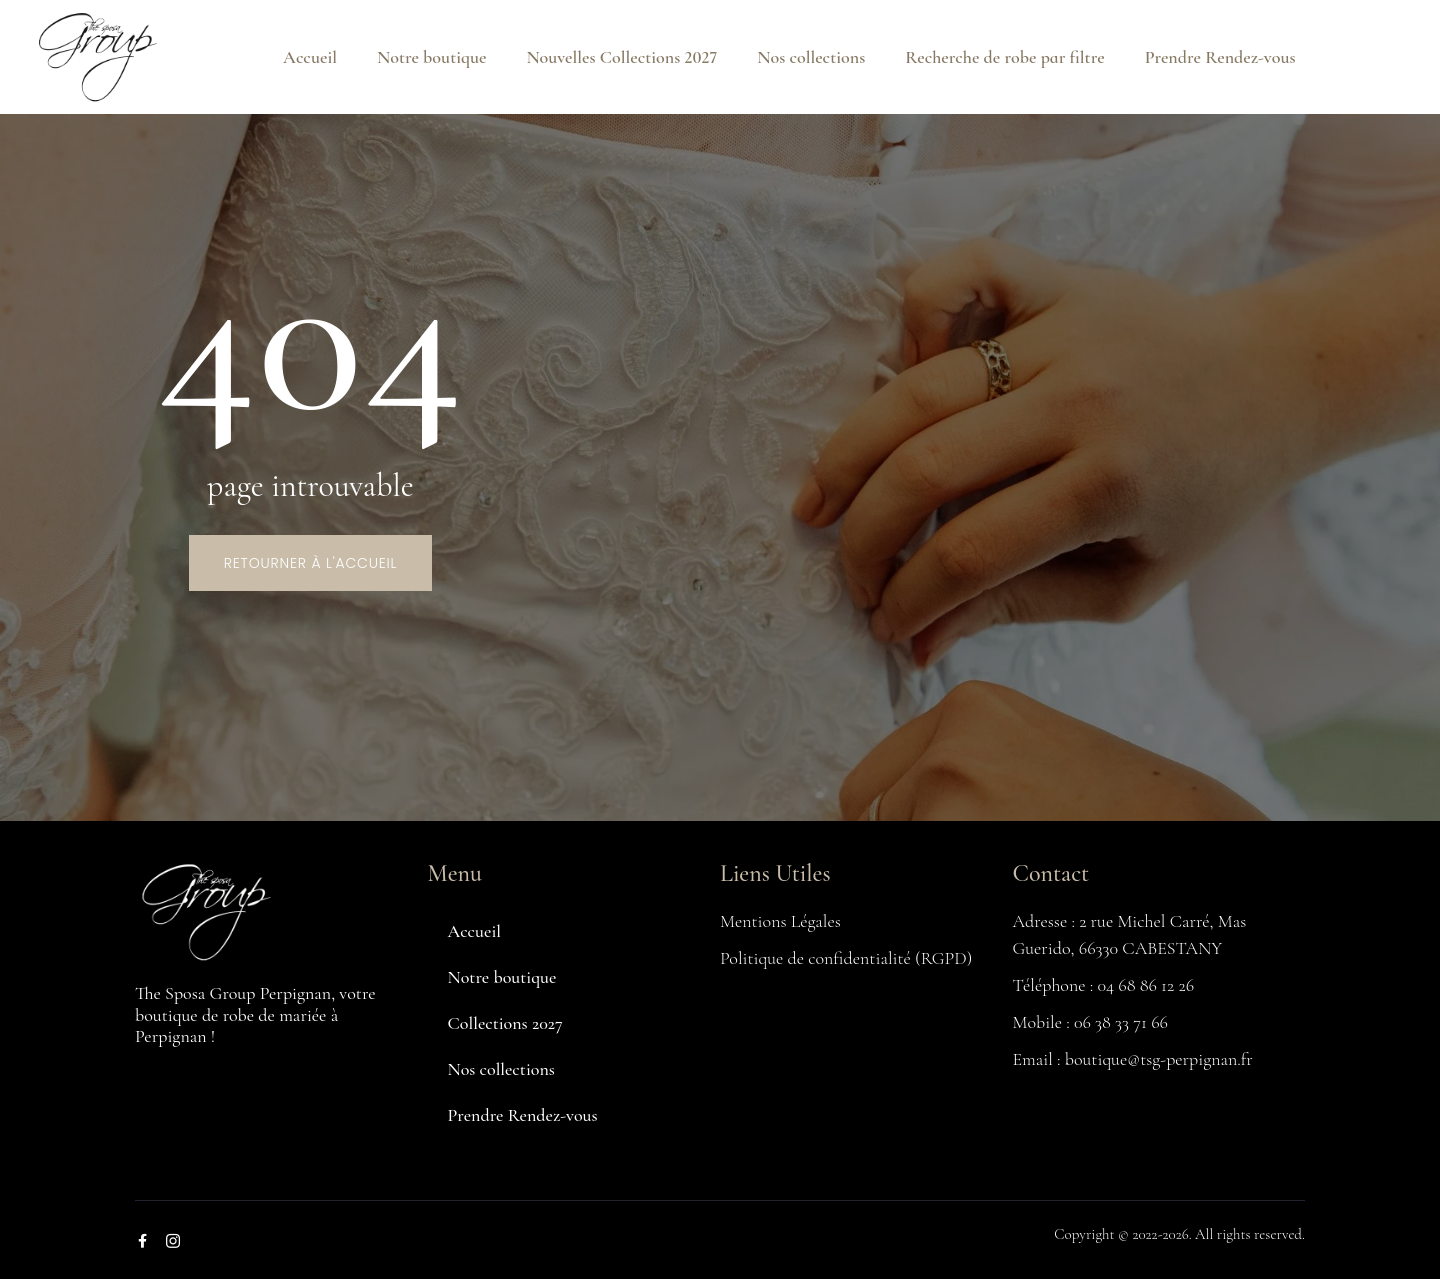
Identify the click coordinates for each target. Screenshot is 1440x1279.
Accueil (310, 57)
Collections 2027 (505, 1023)
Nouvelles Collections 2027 (621, 57)
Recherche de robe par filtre (1004, 57)
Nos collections (811, 57)
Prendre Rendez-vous (1220, 57)
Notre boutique (431, 57)
